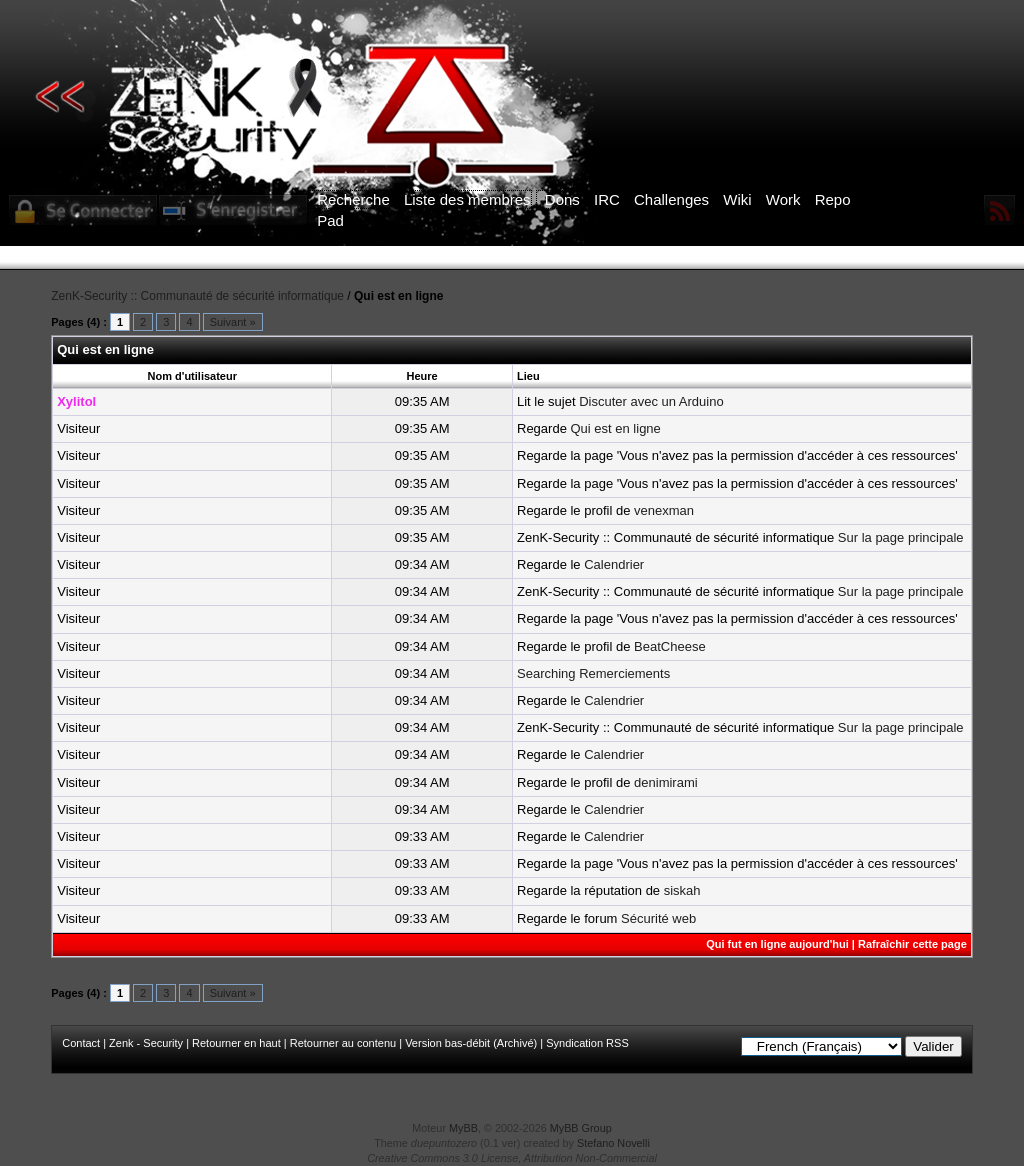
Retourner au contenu (343, 1043)
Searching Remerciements (593, 673)
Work (783, 199)
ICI (857, 258)
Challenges (671, 199)
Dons (562, 199)
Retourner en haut (236, 1043)
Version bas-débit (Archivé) (471, 1043)
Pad (330, 220)
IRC (607, 199)
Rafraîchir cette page (912, 944)
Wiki (737, 199)
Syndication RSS (587, 1043)
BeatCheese (670, 646)
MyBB (463, 1128)
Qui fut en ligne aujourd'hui (777, 944)
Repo (833, 199)
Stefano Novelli (613, 1143)
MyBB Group (581, 1128)
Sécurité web (658, 918)
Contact (81, 1043)
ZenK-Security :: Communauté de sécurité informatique (197, 296)
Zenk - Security (146, 1043)
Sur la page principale (901, 537)
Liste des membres (467, 199)
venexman (664, 510)
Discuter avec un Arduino (651, 401)
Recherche (353, 199)
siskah (682, 890)
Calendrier (614, 564)
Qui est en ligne (615, 428)
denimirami (666, 782)
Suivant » (233, 322)
